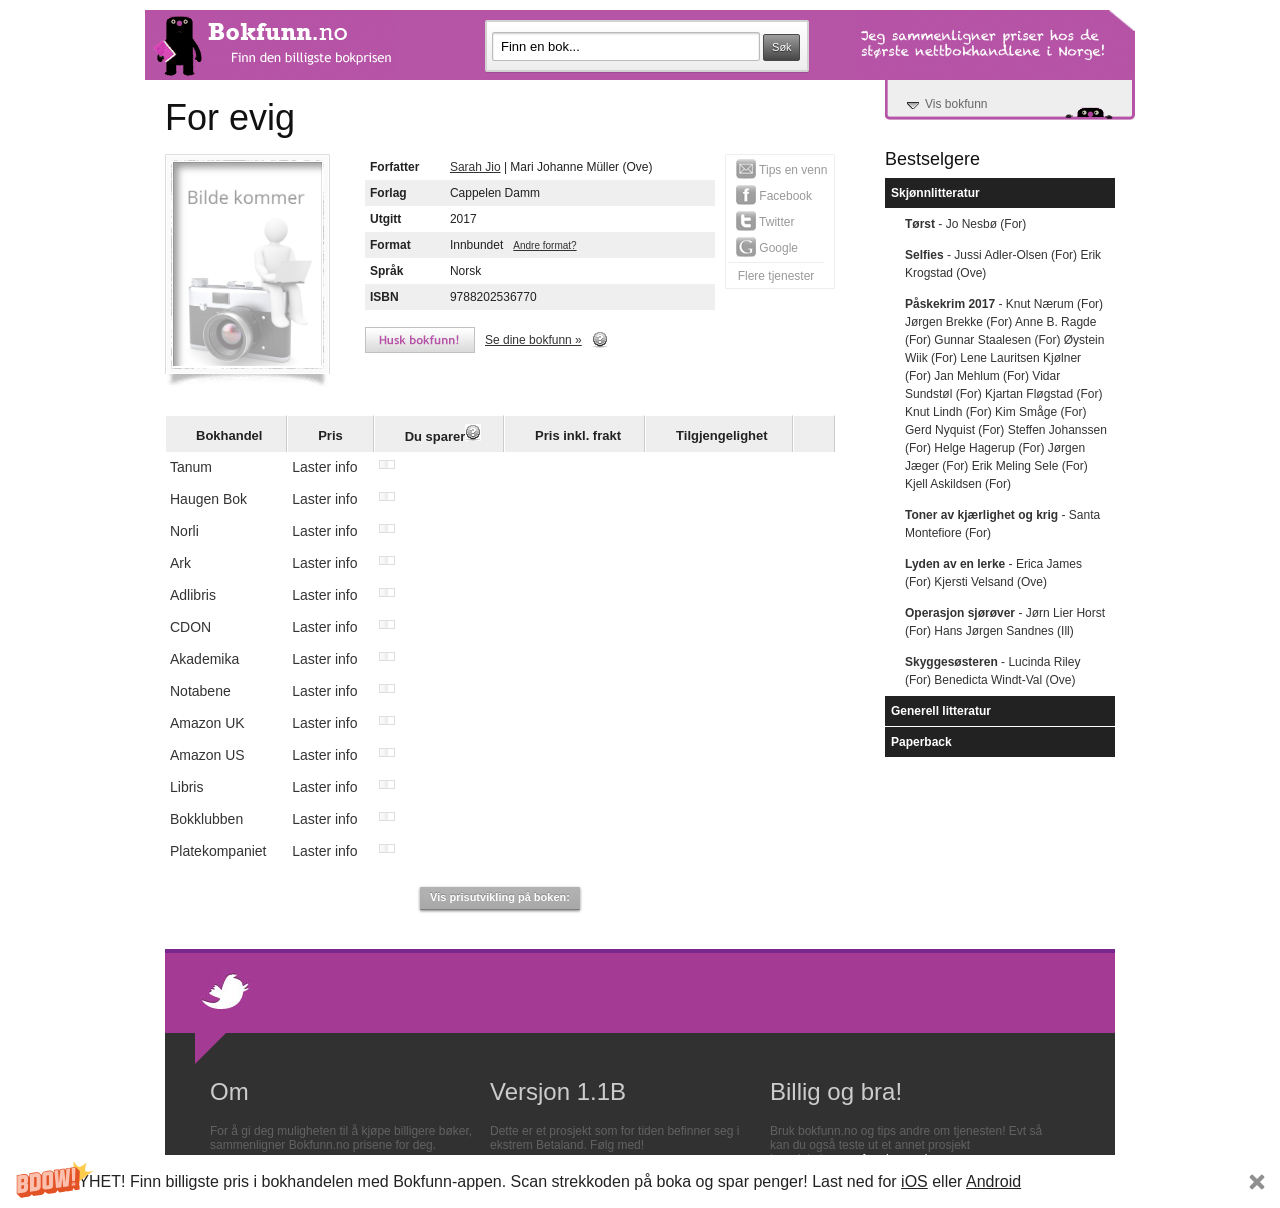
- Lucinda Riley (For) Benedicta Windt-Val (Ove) (992, 671)
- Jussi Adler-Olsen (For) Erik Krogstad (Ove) (1003, 264)
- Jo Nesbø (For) (965, 224)
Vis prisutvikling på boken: (500, 897)
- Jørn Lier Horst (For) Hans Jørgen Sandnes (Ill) (1005, 622)
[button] (640, 1181)
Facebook (774, 195)
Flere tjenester (776, 276)
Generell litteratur (941, 711)
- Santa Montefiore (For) (1002, 524)
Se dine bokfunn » (533, 340)
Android (993, 1181)
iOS (914, 1181)
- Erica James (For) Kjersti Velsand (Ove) (993, 573)
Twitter (765, 221)
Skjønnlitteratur (935, 193)
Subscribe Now (1122, 1181)
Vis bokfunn (956, 104)
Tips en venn (781, 169)
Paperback (921, 742)
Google (767, 247)
